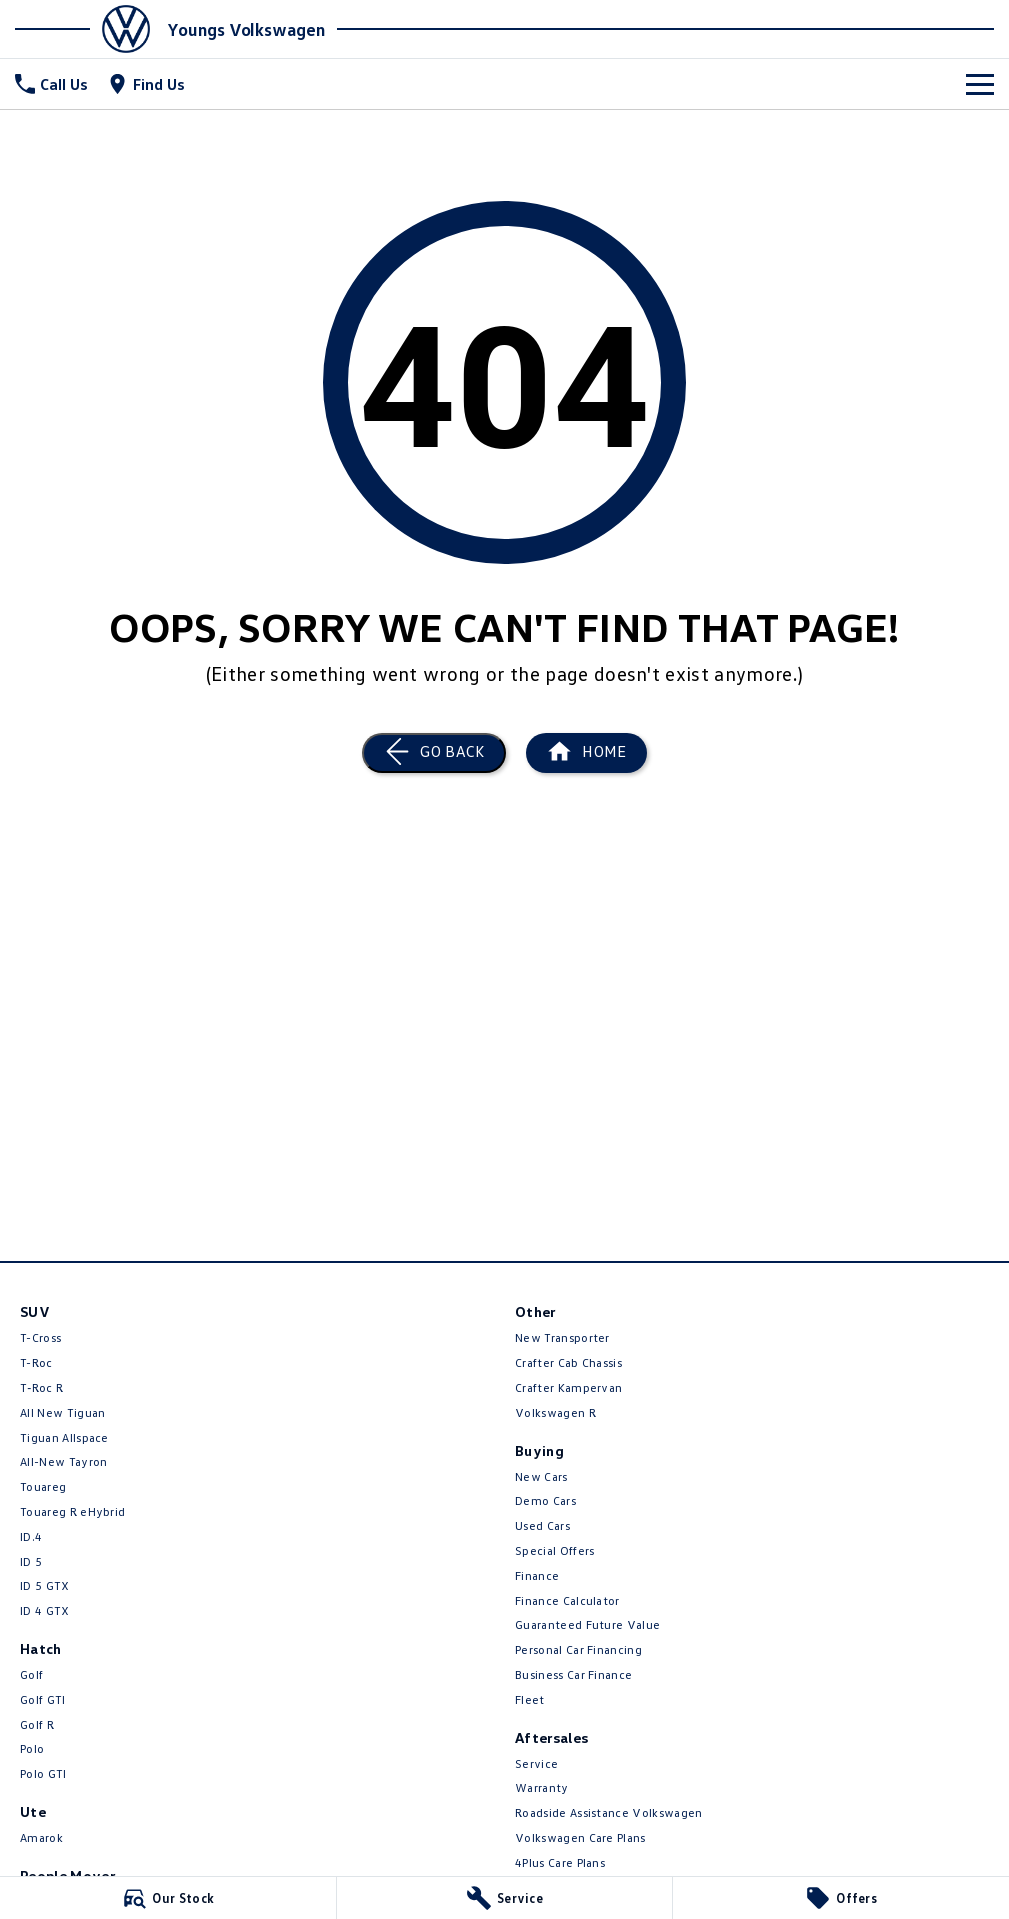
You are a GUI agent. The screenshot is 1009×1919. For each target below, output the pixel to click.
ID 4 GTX (45, 1610)
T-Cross (40, 1337)
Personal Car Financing (578, 1649)
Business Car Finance (573, 1674)
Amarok (41, 1837)
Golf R (37, 1724)
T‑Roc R (41, 1387)
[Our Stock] (168, 1898)
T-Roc (36, 1362)
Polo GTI (43, 1773)
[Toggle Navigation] (980, 84)
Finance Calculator (567, 1600)
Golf (31, 1674)
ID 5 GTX (45, 1585)
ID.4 (31, 1536)
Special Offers (554, 1550)
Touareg (43, 1486)
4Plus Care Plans (560, 1862)
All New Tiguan (62, 1412)
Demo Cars (545, 1500)
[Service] (505, 1898)
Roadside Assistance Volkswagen (609, 1812)
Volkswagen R (555, 1412)
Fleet (530, 1699)
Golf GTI (43, 1699)
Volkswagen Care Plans (580, 1837)
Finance (537, 1575)
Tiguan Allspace (64, 1437)
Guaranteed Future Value (587, 1624)
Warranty (542, 1787)
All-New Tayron (63, 1461)
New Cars (541, 1476)
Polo (32, 1748)
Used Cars (542, 1525)
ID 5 (31, 1561)
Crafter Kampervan (568, 1387)
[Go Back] (434, 753)
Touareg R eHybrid (72, 1511)
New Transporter (562, 1337)
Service (536, 1763)
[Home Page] (586, 753)
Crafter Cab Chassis (568, 1362)
